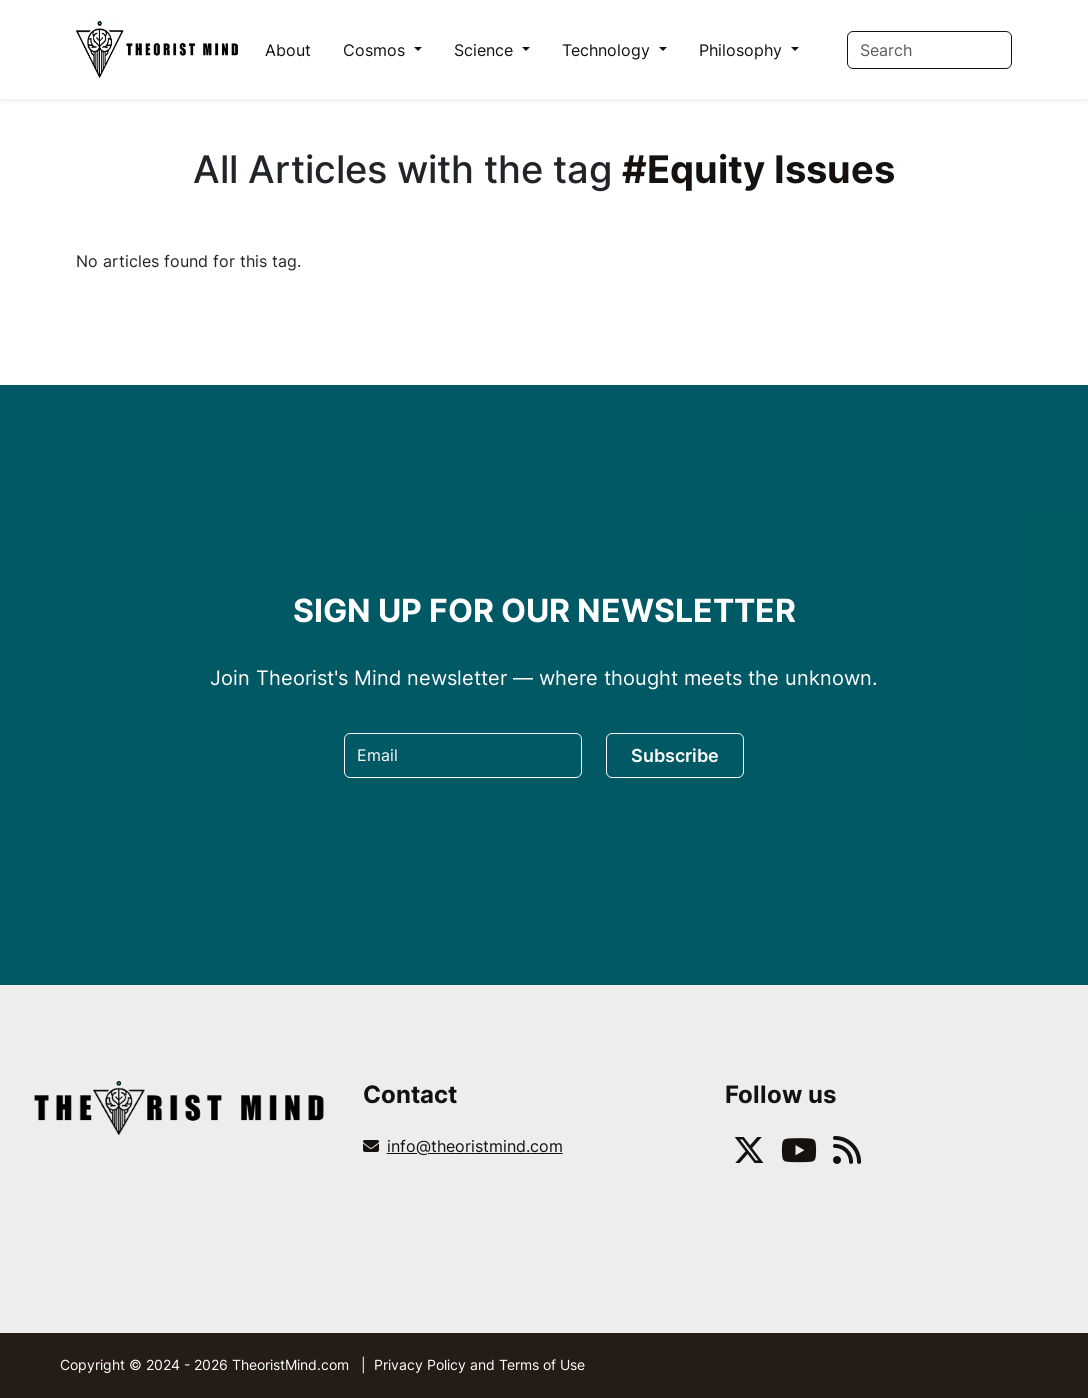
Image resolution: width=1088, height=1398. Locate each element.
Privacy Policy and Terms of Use (479, 1364)
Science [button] (486, 50)
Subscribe (675, 755)
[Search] (929, 50)
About (288, 50)
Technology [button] (608, 50)
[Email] (463, 755)
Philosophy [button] (743, 50)
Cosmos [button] (376, 50)
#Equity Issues (758, 169)
